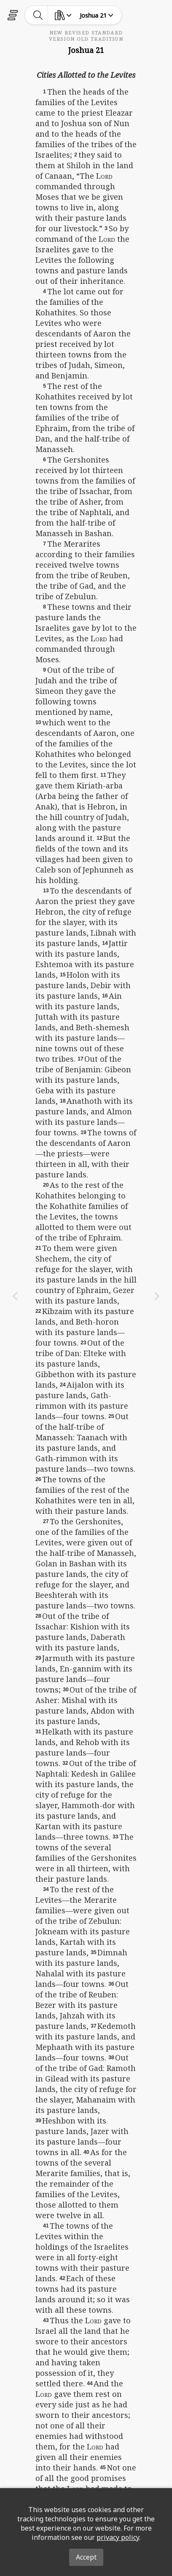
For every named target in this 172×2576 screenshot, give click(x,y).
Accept (86, 2557)
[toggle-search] (38, 15)
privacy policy (118, 2537)
